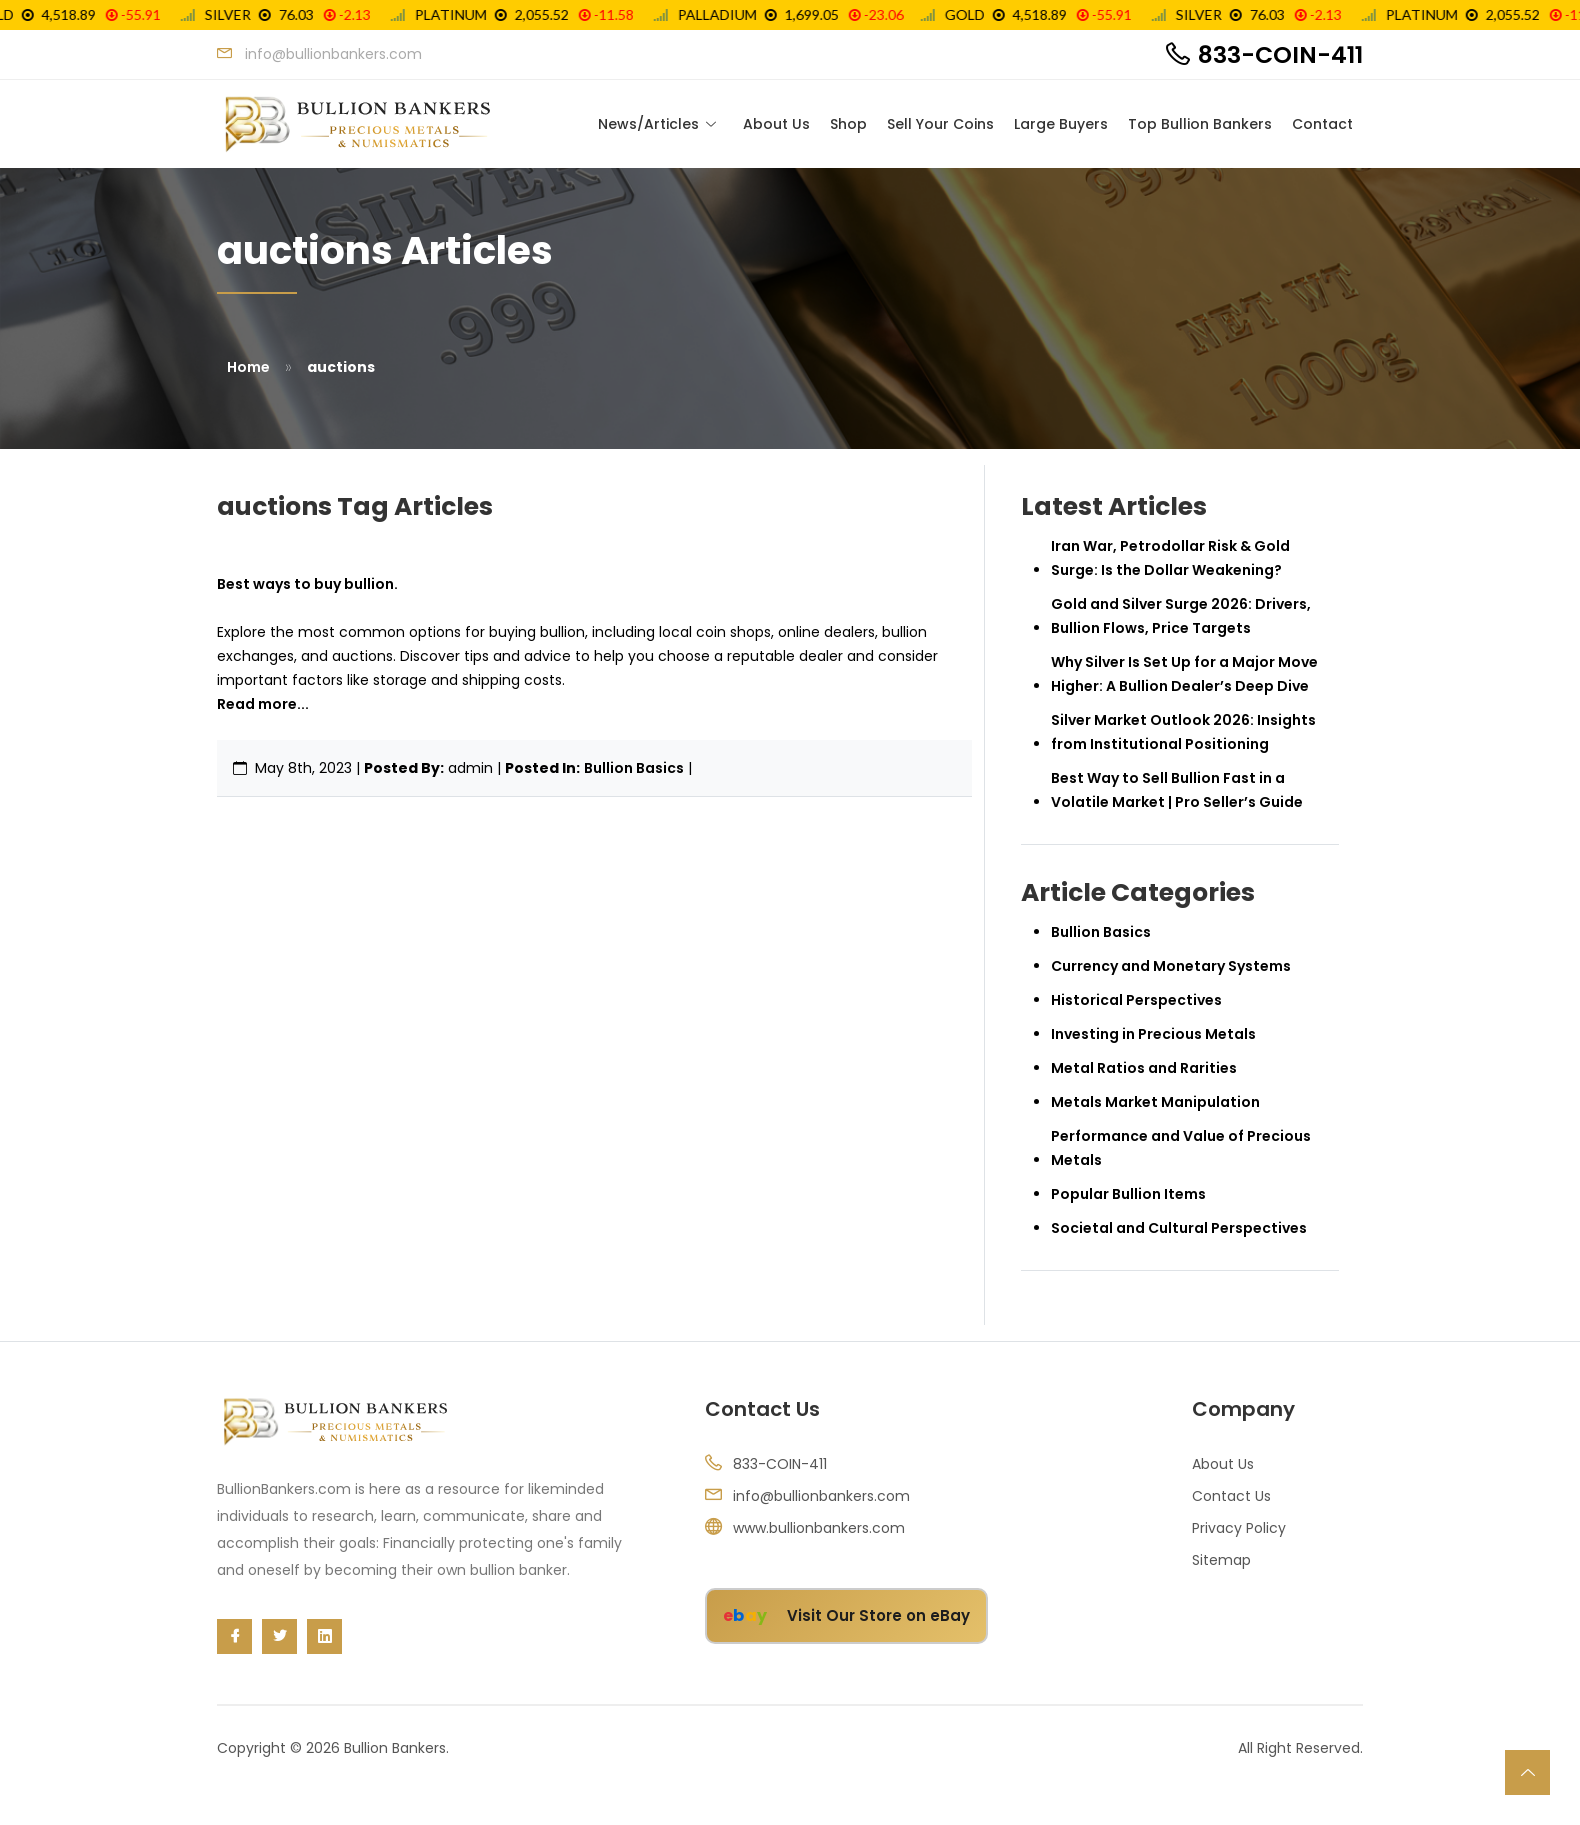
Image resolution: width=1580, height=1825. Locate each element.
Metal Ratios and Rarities (1144, 1069)
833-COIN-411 (1280, 55)
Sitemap (1221, 1561)
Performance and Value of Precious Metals (1181, 1149)
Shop (848, 124)
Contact (1322, 124)
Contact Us (1231, 1497)
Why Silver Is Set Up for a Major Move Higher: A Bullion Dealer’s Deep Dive (1184, 675)
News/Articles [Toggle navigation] (648, 124)
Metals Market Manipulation (1155, 1103)
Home (248, 368)
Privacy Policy (1239, 1529)
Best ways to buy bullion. (307, 585)
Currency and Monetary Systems (1171, 967)
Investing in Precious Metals (1153, 1035)
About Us (776, 124)
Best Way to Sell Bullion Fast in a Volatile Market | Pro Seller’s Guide (1177, 791)
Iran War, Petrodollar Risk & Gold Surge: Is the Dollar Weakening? (1170, 559)
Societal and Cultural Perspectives (1179, 1229)
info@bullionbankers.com (821, 1497)
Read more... (263, 705)
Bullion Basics (634, 769)
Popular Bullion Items (1128, 1195)
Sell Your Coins (940, 124)
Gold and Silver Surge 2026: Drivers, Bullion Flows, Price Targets (1181, 617)
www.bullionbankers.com (819, 1529)
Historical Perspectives (1136, 1001)
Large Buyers (1061, 124)
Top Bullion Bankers (1200, 124)
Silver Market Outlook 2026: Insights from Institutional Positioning (1183, 733)
